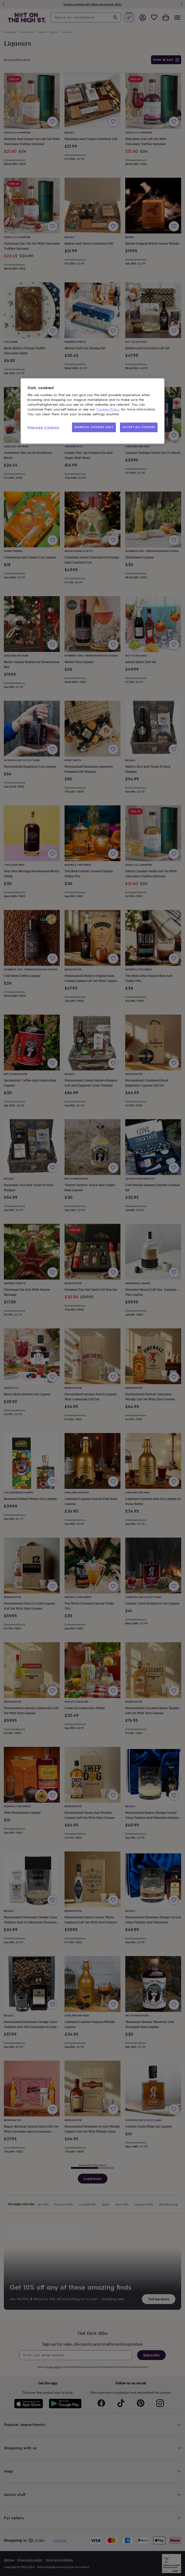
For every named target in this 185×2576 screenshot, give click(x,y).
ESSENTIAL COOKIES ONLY (94, 427)
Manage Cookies (43, 427)
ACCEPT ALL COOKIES (138, 427)
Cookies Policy (108, 409)
